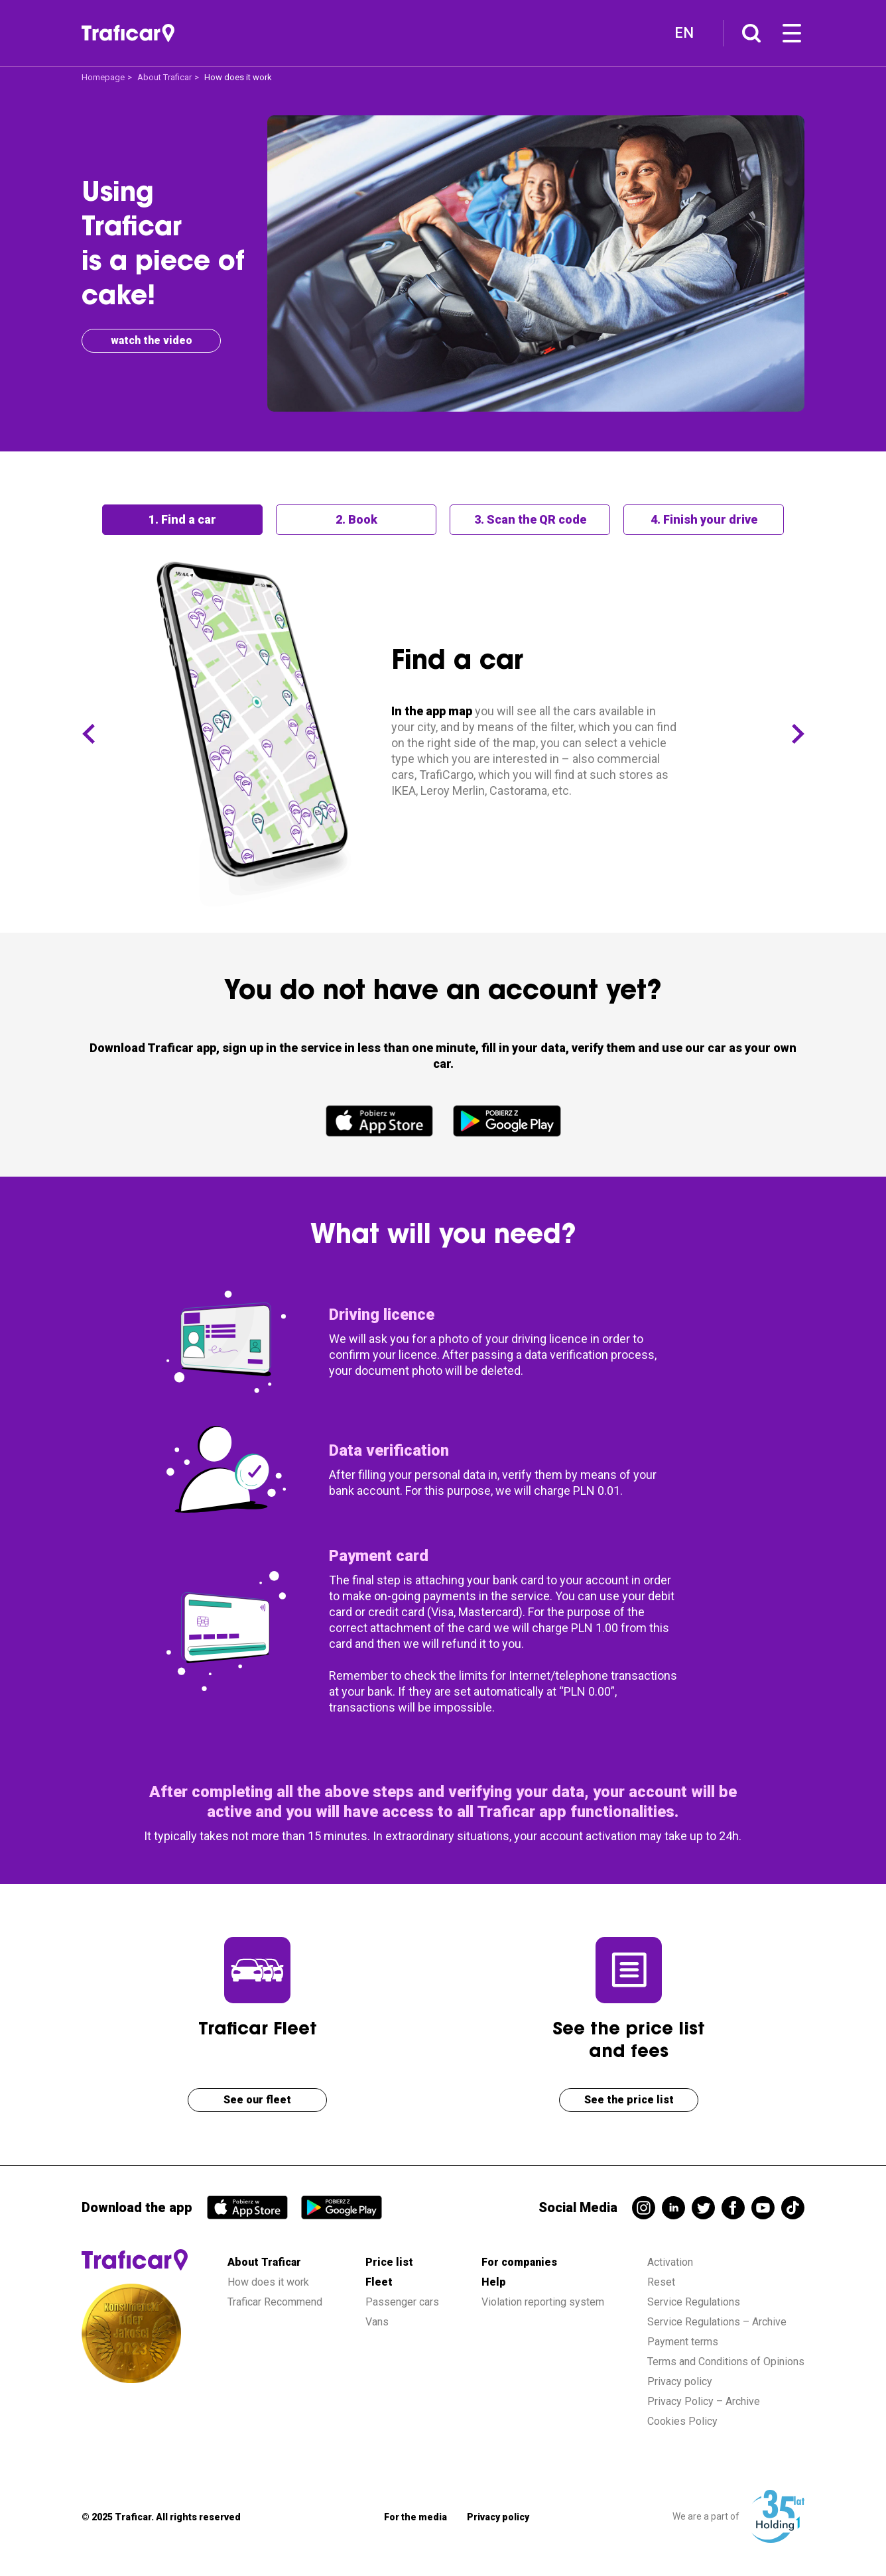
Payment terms (682, 2341)
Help (493, 2282)
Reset (661, 2282)
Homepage (103, 77)
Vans (377, 2321)
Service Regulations (693, 2302)
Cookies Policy (682, 2421)
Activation (670, 2262)
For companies (519, 2262)
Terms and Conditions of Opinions (725, 2361)
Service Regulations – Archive (717, 2321)
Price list (389, 2262)
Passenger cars (402, 2302)
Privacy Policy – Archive (703, 2401)
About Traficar (164, 77)
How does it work (268, 2282)
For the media (415, 2517)
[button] (88, 734)
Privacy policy (679, 2381)
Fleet (379, 2282)
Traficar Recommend (274, 2302)
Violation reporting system (542, 2302)
